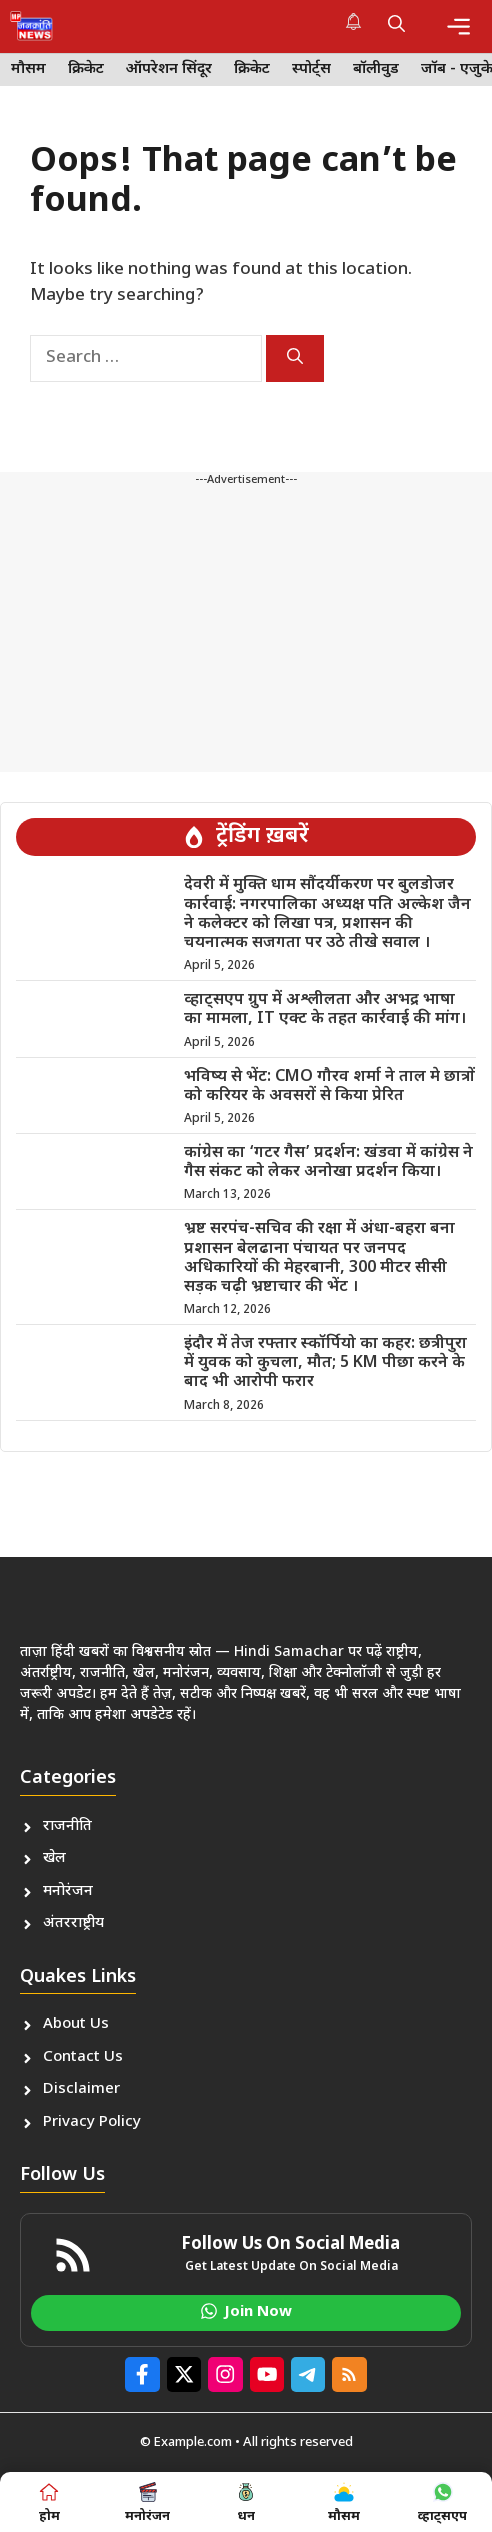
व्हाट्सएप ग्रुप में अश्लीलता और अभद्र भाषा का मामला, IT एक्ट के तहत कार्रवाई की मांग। (325, 1010)
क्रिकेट (86, 69)
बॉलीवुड (376, 69)
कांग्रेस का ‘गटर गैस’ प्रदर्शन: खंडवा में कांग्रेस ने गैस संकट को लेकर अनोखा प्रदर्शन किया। (328, 1163)
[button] (396, 26)
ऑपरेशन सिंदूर (169, 69)
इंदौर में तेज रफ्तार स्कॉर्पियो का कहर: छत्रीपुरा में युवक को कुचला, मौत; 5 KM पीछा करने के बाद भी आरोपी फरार (325, 1363)
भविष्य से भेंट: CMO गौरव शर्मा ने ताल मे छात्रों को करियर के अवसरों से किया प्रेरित (329, 1087)
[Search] (295, 358)
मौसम (28, 69)
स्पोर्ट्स (311, 69)
